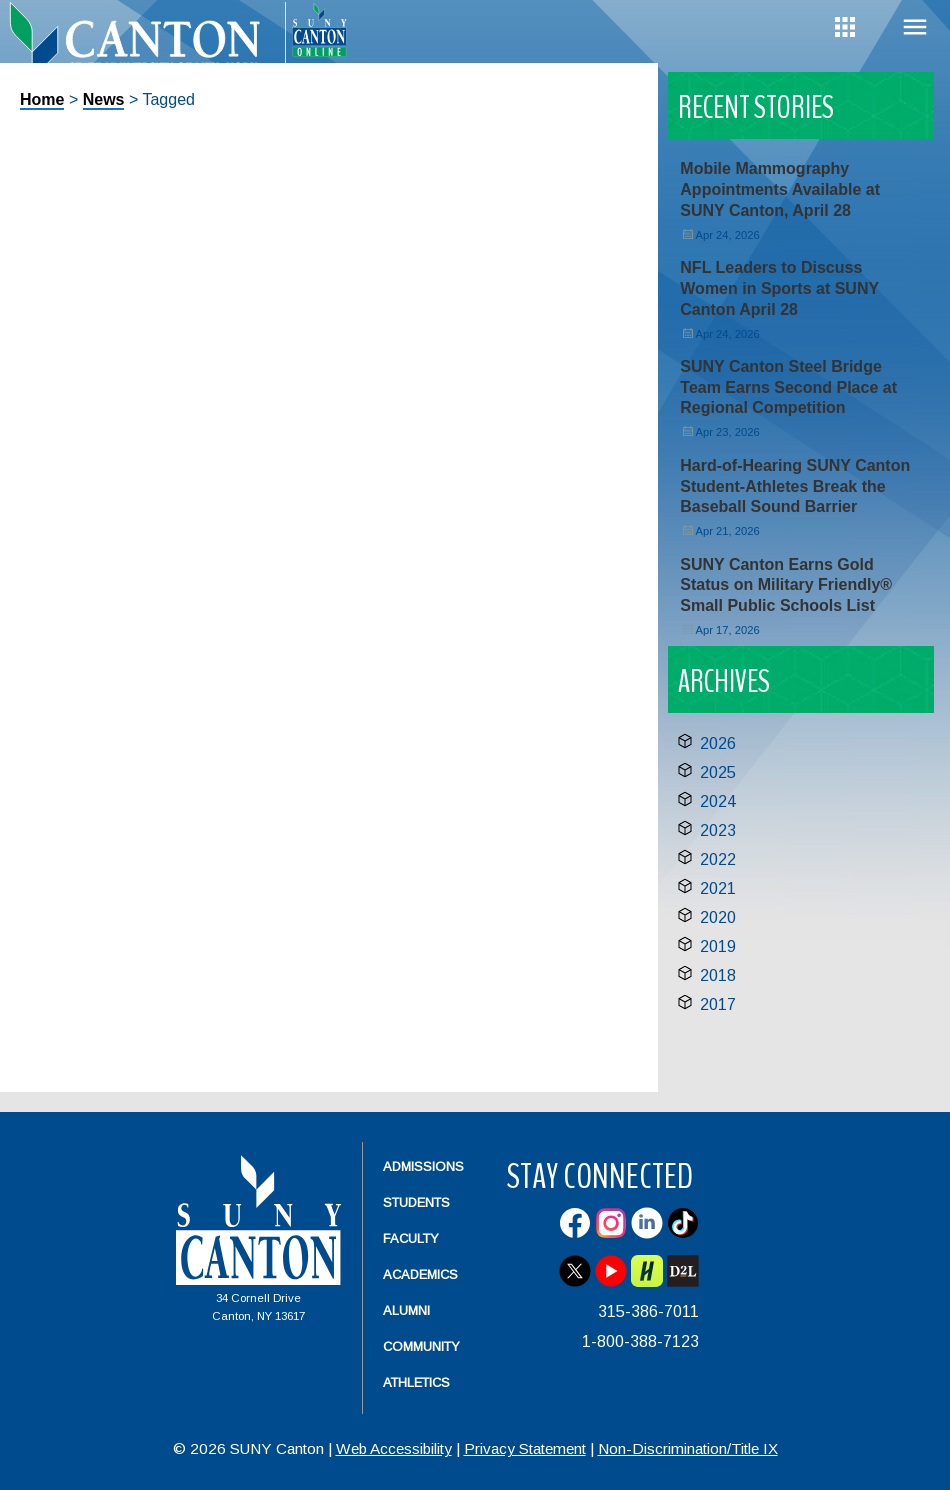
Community (421, 1346)
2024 (718, 801)
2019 (718, 946)
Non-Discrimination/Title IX (688, 1448)
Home (42, 99)
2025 (718, 772)
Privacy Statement (525, 1448)
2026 (718, 743)
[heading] (142, 46)
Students (416, 1202)
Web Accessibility (394, 1448)
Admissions (423, 1166)
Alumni (406, 1310)
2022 (718, 859)
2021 (718, 888)
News (104, 99)
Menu (915, 27)
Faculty (411, 1238)
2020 (718, 917)
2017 (718, 1004)
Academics (420, 1274)
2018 (718, 975)
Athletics (416, 1382)
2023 (718, 830)
